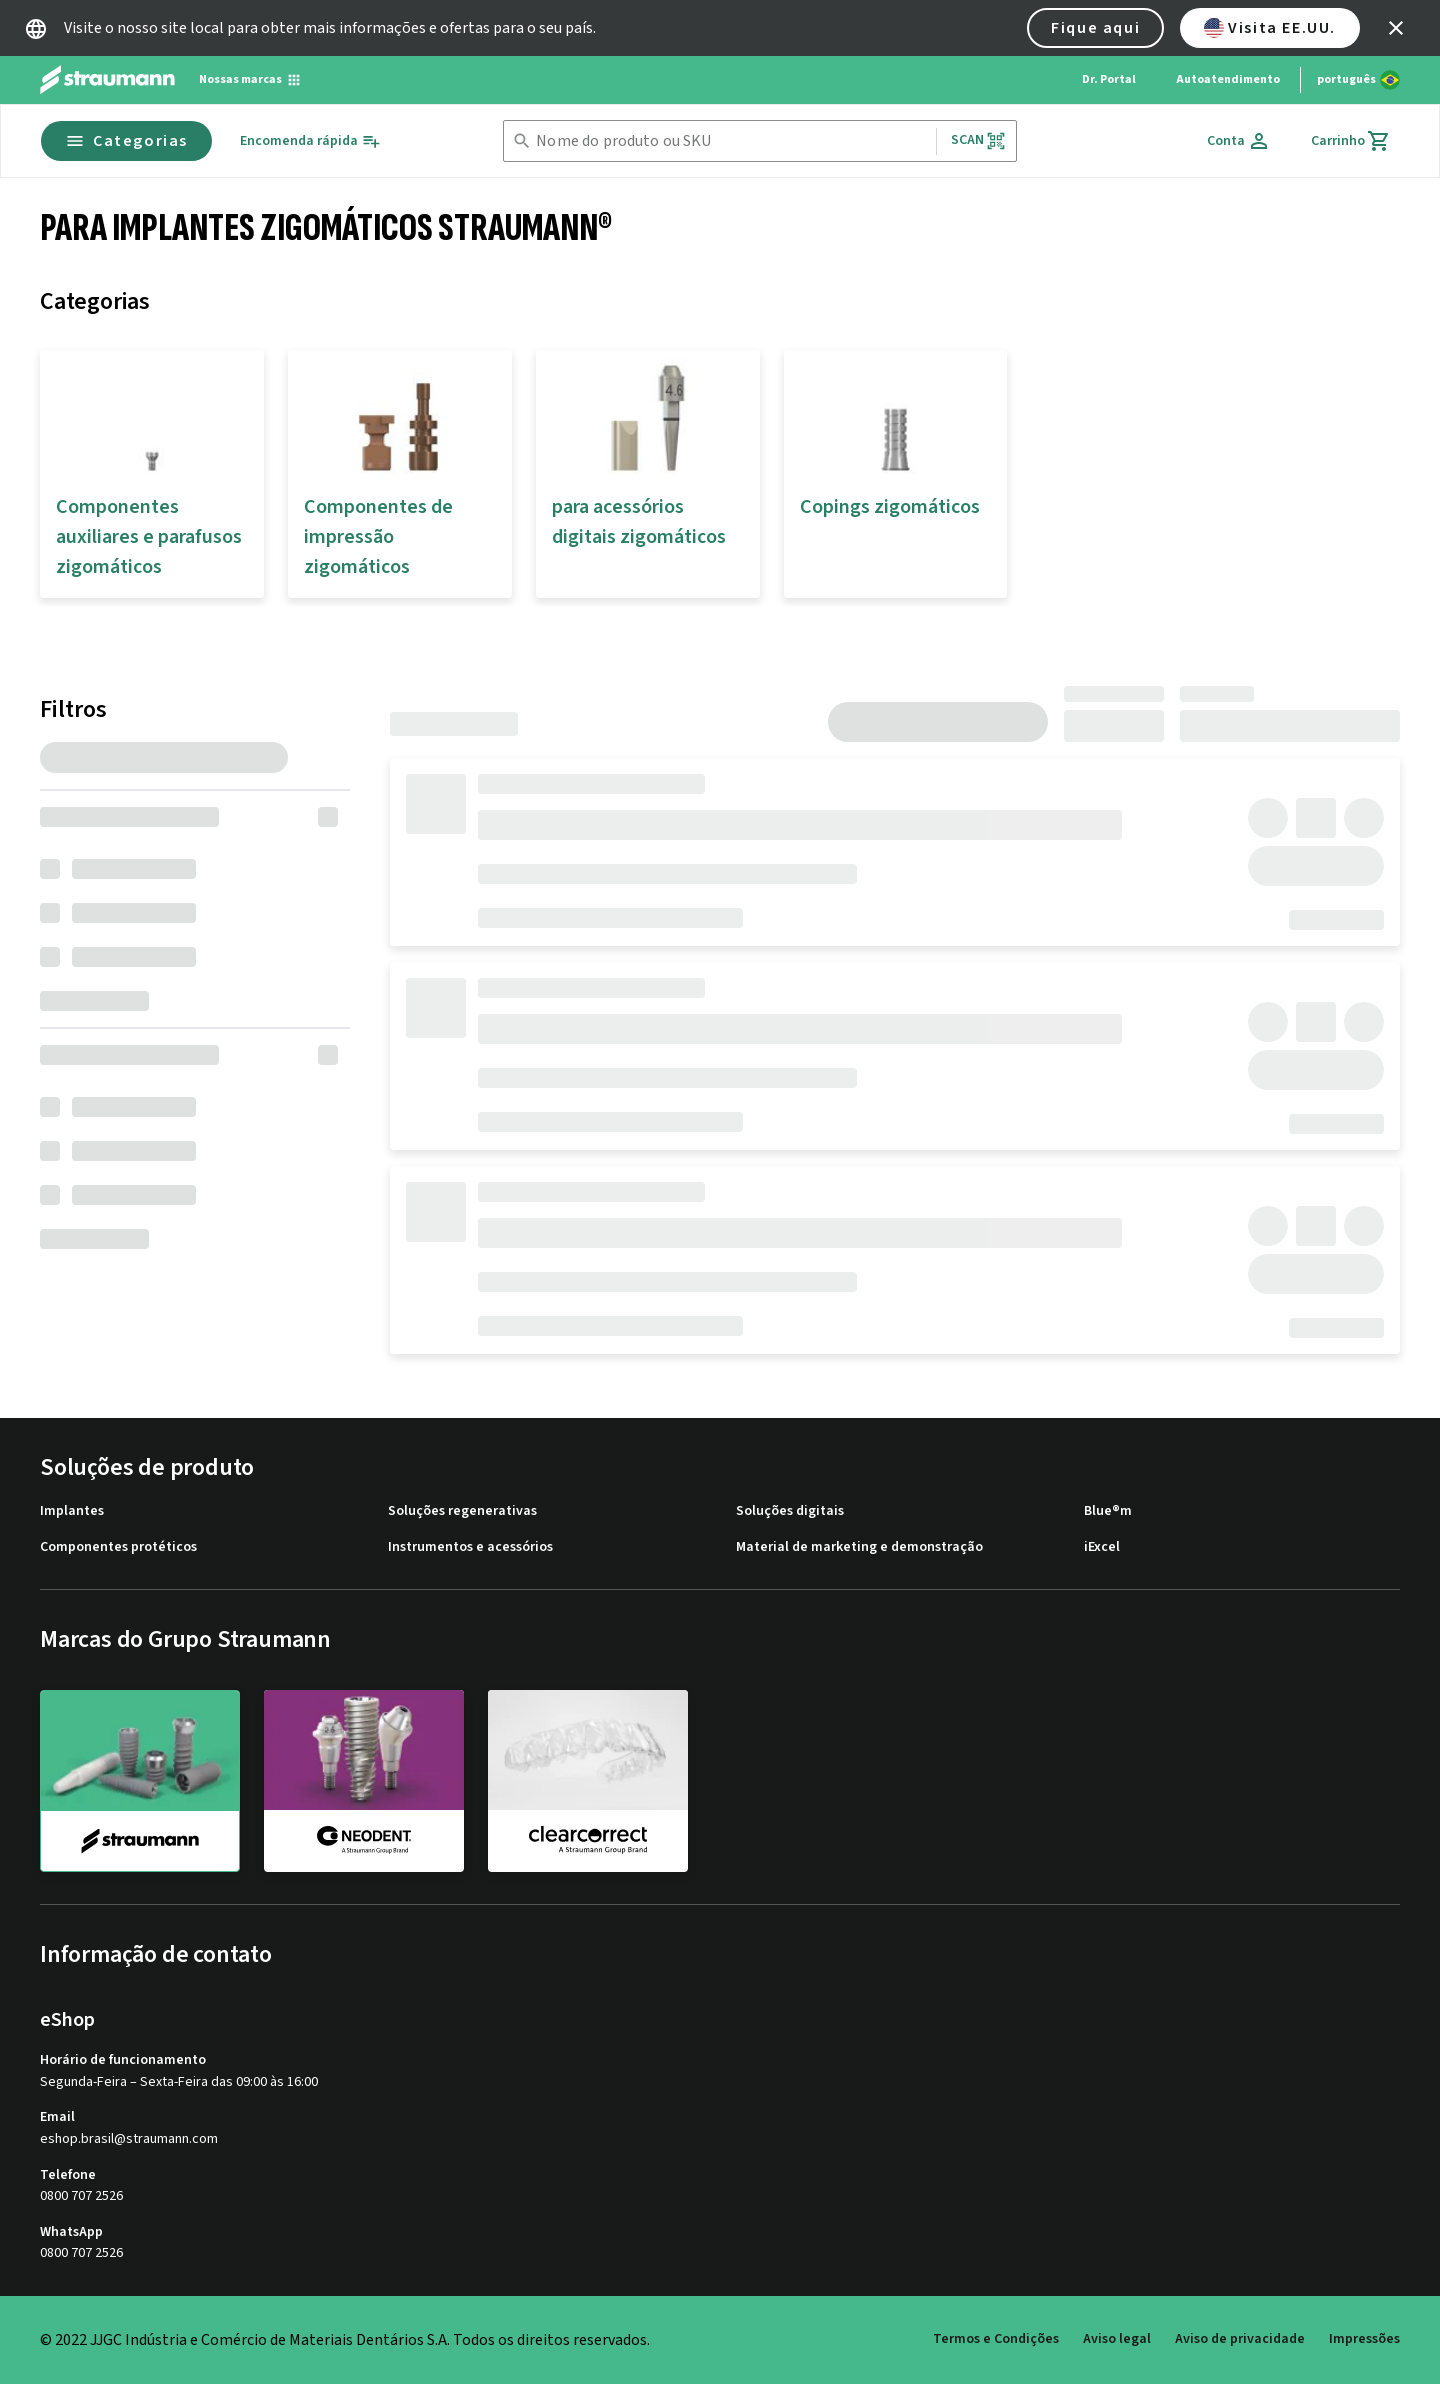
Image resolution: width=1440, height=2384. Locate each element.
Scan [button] (979, 140)
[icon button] (1396, 28)
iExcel (1102, 1547)
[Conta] (1239, 141)
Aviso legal (1117, 2339)
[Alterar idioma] (1358, 80)
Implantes (72, 1511)
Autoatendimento (1228, 79)
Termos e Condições (996, 2339)
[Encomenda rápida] (310, 141)
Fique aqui (1095, 28)
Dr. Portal (1109, 79)
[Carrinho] (1351, 141)
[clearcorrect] (588, 1780)
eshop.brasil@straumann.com (129, 2139)
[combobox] (731, 141)
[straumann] (140, 1781)
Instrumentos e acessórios (470, 1547)
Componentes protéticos (118, 1547)
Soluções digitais (790, 1511)
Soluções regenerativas (462, 1511)
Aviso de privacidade (1240, 2339)
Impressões (1364, 2339)
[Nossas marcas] (250, 80)
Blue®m (1108, 1511)
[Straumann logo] (107, 80)
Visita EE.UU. (1270, 28)
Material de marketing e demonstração (859, 1547)
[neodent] (364, 1780)
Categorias (126, 141)
